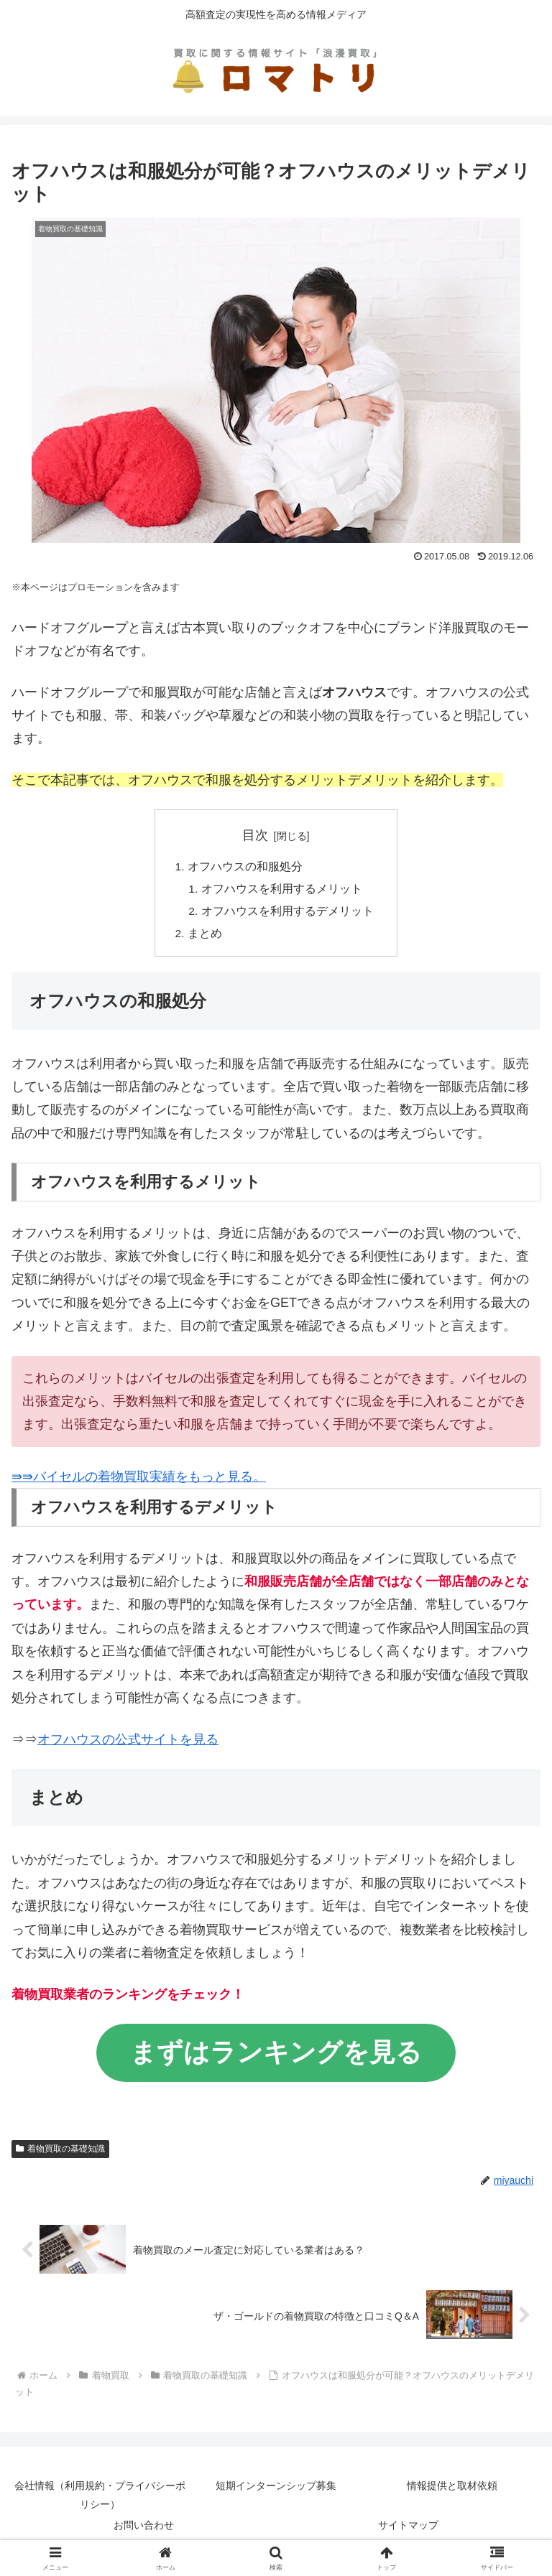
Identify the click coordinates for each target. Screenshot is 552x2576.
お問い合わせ (144, 2530)
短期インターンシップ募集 (276, 2490)
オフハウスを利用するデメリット (287, 913)
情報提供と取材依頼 (452, 2490)
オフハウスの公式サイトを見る (127, 1743)
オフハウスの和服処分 (245, 867)
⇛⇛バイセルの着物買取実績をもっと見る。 (139, 1481)
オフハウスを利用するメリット (281, 890)
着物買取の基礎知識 (60, 2152)
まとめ (205, 937)
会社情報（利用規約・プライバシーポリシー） (99, 2499)
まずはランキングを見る (276, 2056)
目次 (255, 835)
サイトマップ (408, 2530)
